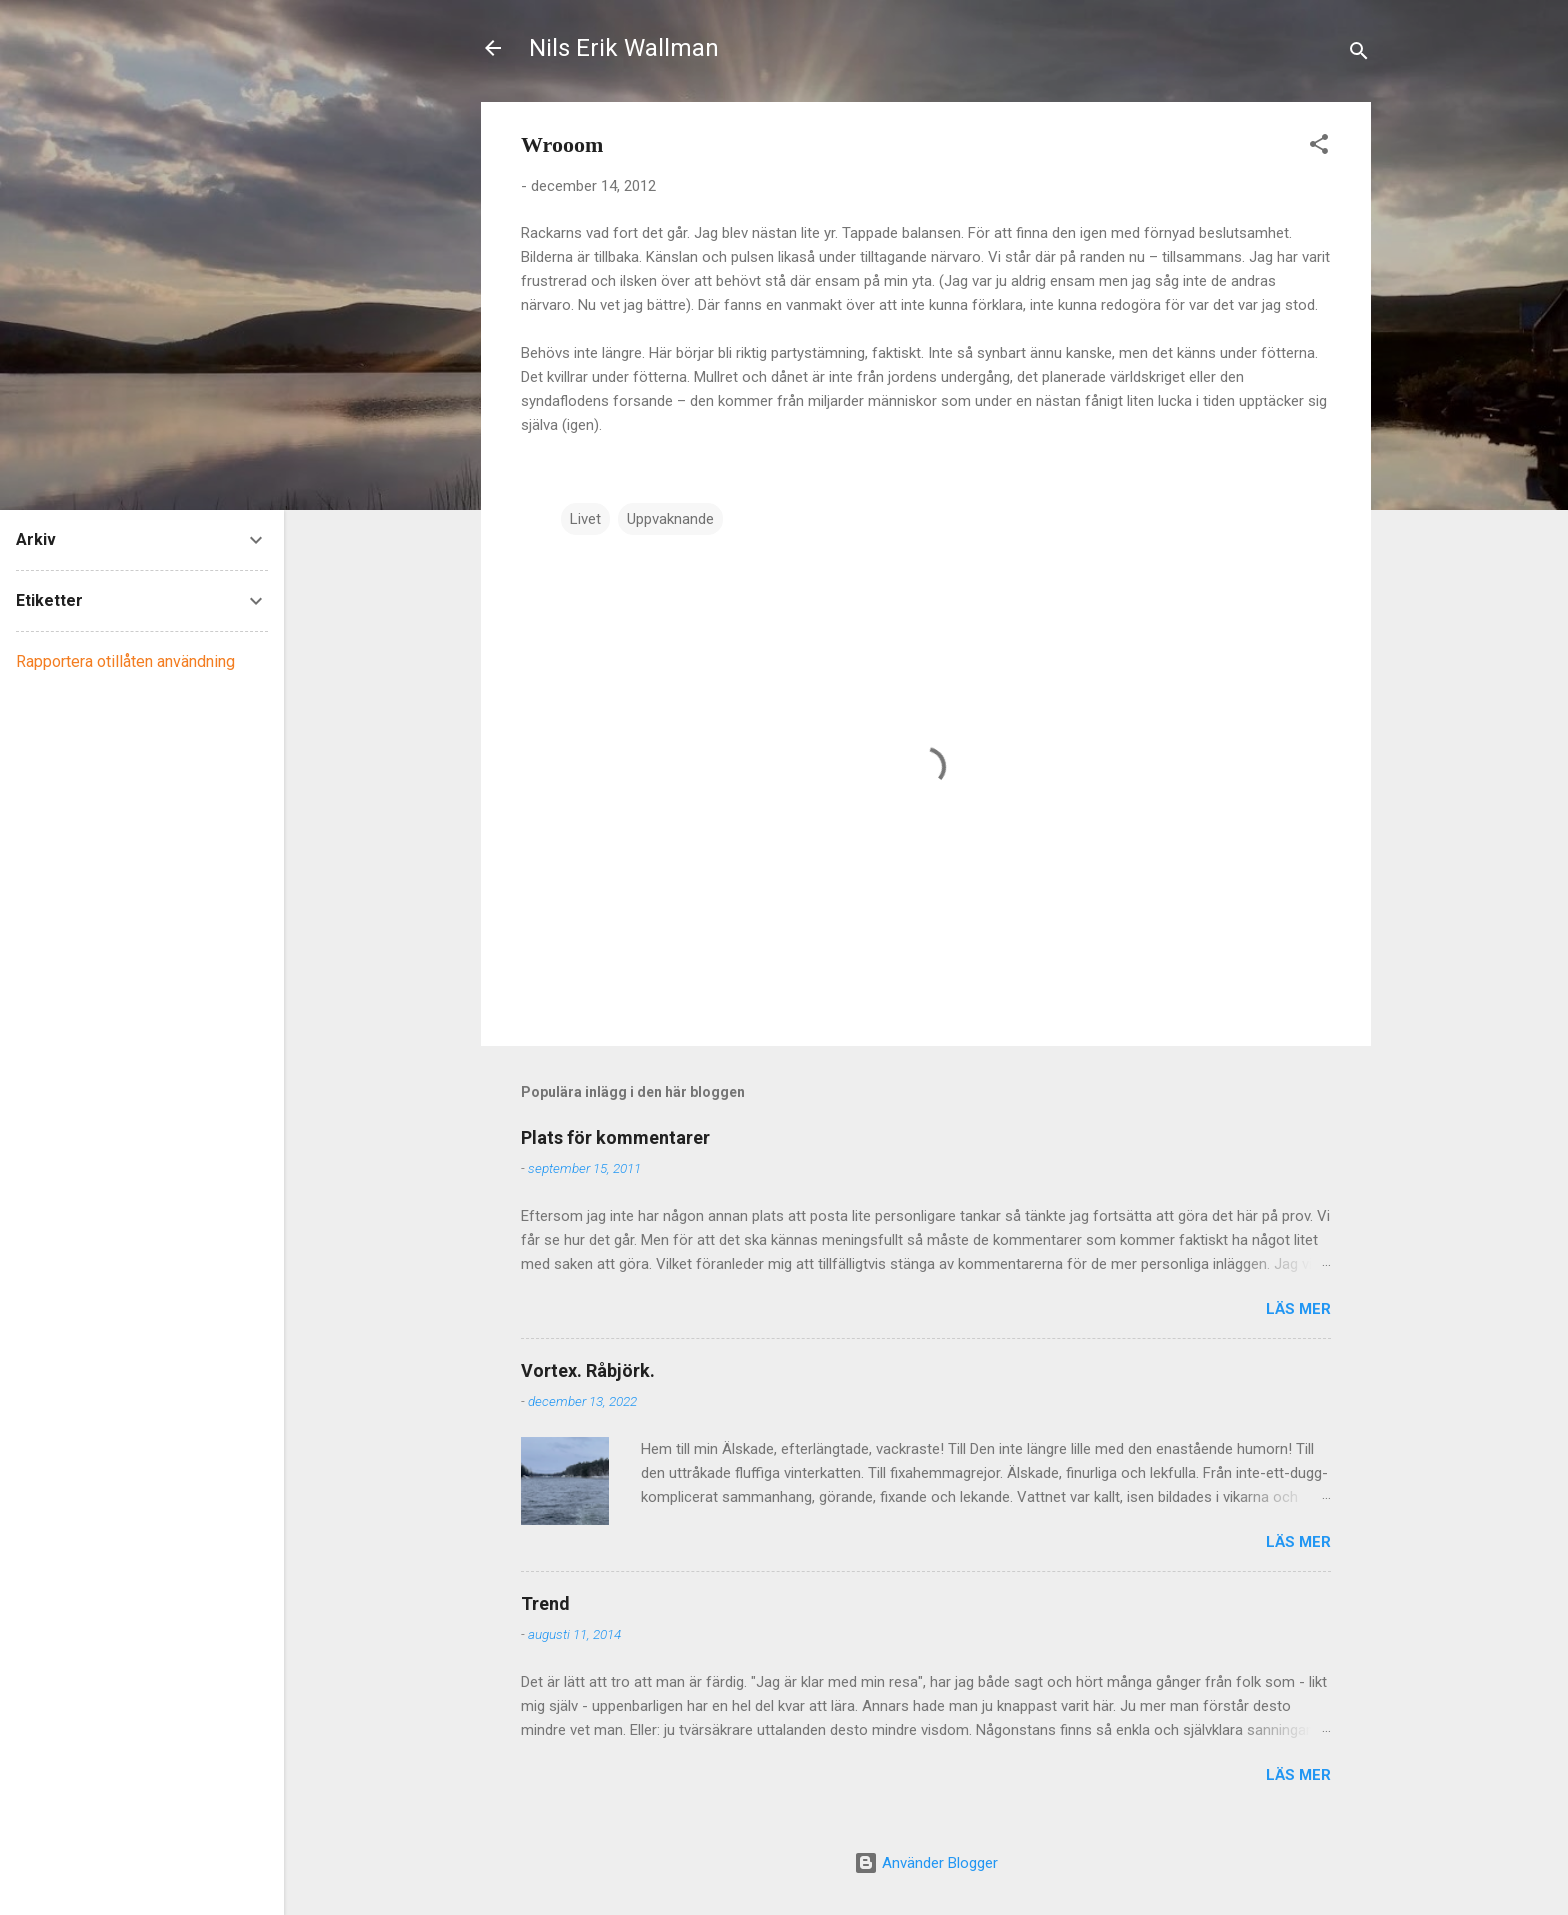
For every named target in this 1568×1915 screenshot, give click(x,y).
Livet (585, 519)
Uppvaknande (670, 519)
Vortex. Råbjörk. (588, 1370)
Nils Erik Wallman (624, 48)
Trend (545, 1603)
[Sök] (1359, 54)
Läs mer (1298, 1309)
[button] (1319, 147)
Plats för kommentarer (615, 1137)
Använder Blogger (926, 1863)
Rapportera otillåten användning (125, 661)
